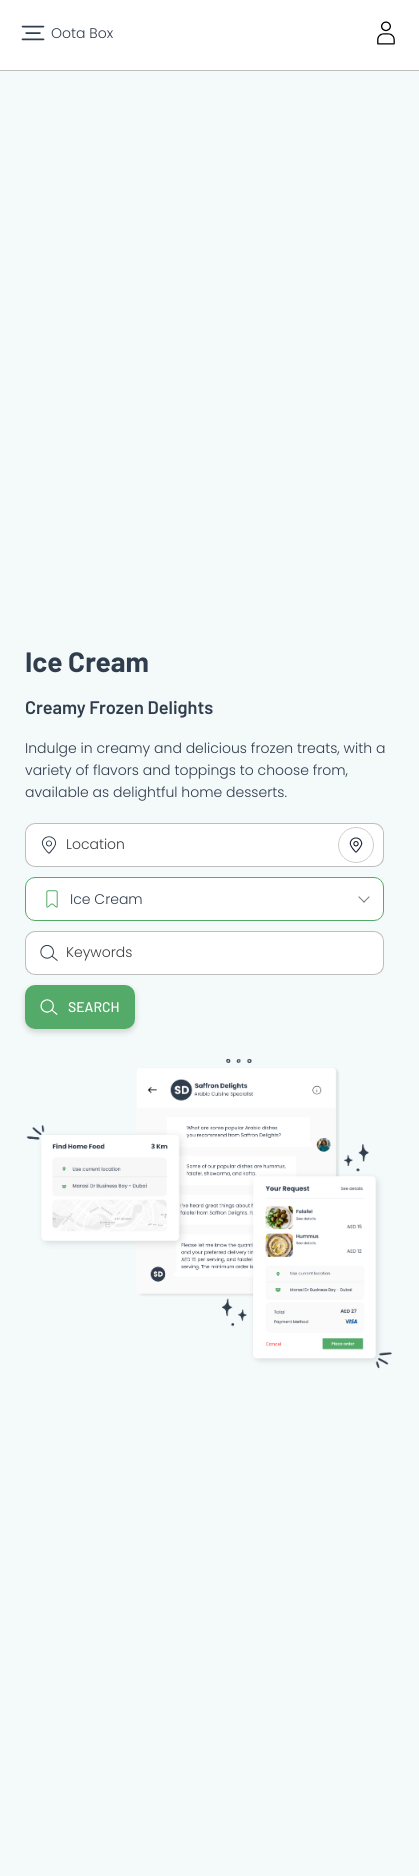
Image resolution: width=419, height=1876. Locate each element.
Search (80, 1007)
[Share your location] (356, 845)
